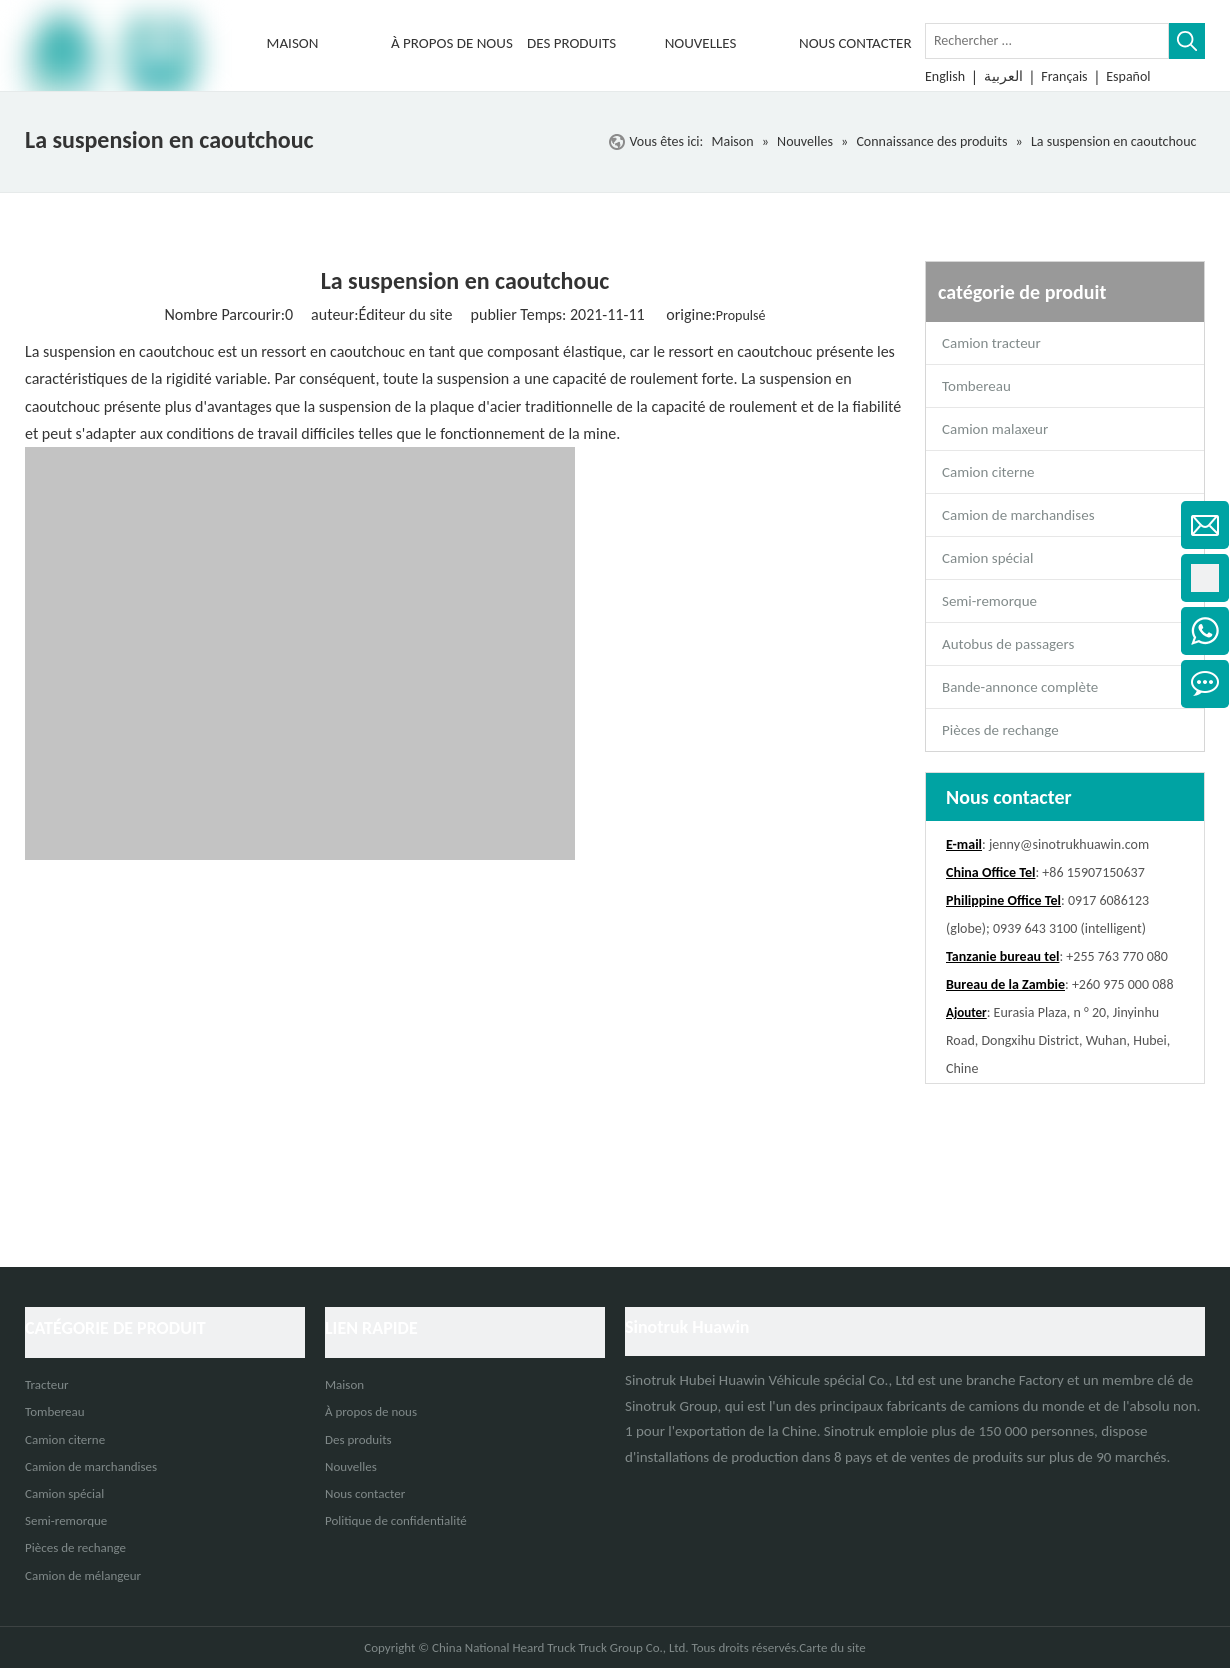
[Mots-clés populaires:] (1187, 41)
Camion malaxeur (995, 429)
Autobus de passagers (1008, 644)
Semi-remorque (989, 601)
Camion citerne (988, 472)
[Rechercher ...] (1047, 41)
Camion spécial (987, 558)
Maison (344, 1384)
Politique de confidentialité (396, 1520)
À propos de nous (371, 1411)
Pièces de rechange (1000, 730)
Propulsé (741, 315)
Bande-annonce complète (1020, 687)
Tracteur (47, 1384)
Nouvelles (351, 1466)
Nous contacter (365, 1493)
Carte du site (832, 1647)
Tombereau (976, 386)
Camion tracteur (991, 343)
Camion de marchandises (1018, 515)
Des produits (358, 1439)
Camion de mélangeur (83, 1575)
